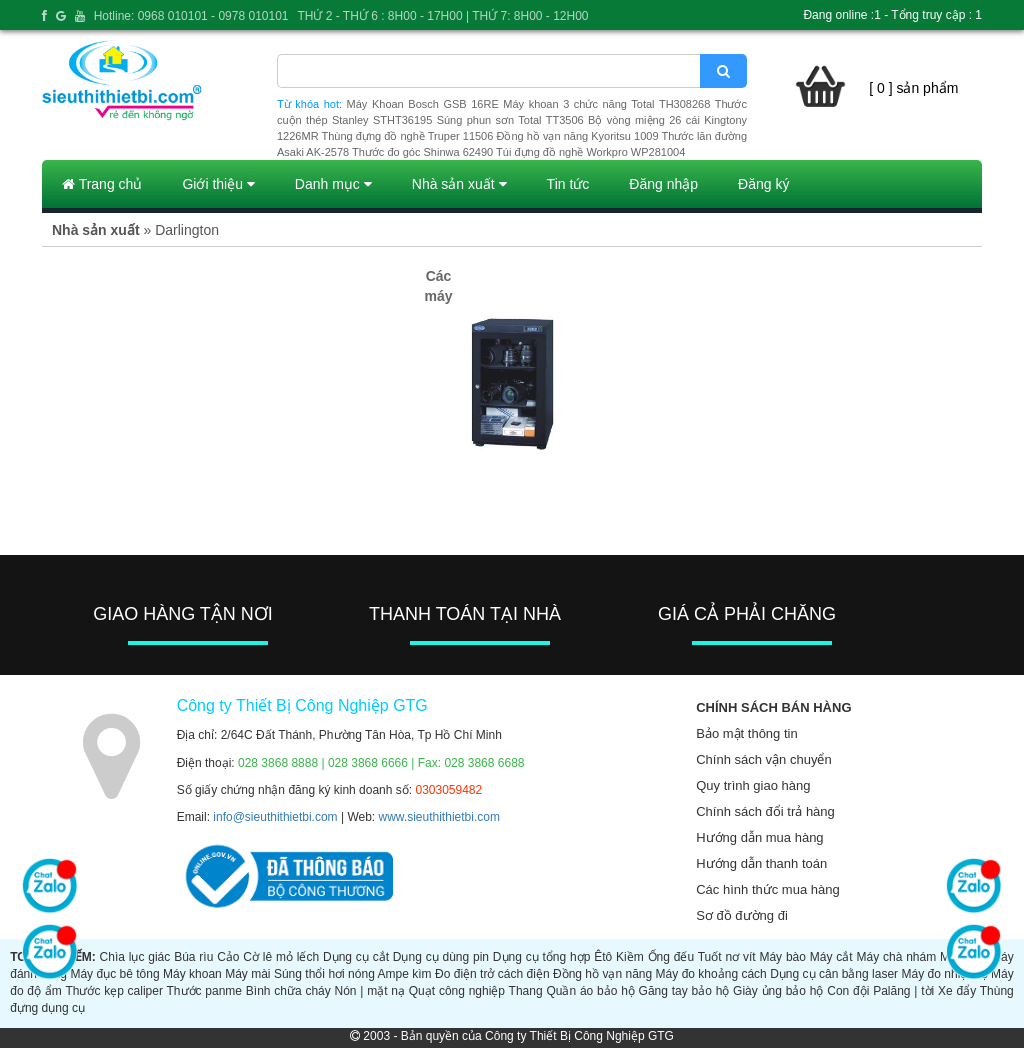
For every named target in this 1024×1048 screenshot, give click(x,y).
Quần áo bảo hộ (590, 991)
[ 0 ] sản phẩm (913, 88)
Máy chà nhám (896, 957)
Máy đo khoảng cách (711, 974)
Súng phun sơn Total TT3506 (510, 120)
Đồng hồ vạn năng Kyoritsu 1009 (577, 136)
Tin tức (568, 184)
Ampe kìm (405, 974)
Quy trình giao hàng (753, 785)
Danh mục (333, 184)
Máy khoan (192, 974)
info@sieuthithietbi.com (275, 817)
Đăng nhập (663, 184)
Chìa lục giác (135, 957)
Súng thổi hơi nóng (324, 974)
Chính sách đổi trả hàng (765, 811)
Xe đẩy (957, 991)
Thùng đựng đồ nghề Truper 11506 (407, 136)
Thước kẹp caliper (114, 991)
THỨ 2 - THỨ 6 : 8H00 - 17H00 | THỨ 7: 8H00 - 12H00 (442, 16)
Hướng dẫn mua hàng (759, 837)
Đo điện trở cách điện (492, 974)
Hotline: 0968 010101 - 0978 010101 (191, 16)
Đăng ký (763, 184)
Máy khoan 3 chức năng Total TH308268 (606, 104)
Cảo (228, 957)
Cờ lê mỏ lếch (281, 957)
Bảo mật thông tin (746, 733)
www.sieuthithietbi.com (439, 817)
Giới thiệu (218, 184)
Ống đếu (671, 957)
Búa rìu (193, 957)
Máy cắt (831, 957)
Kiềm (630, 957)
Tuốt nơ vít (727, 957)
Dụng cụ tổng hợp (542, 957)
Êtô (603, 957)
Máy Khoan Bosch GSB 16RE (423, 104)
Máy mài (247, 974)
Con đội (848, 991)
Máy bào (782, 957)
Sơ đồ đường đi (742, 915)
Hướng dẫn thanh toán (761, 863)
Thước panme (204, 991)
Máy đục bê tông (114, 974)
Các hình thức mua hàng (767, 889)
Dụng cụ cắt (356, 957)
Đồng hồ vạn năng (602, 974)
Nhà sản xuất (459, 184)
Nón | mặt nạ (370, 991)
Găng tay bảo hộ (684, 991)
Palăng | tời (903, 991)
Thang (526, 991)
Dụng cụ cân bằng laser (834, 974)
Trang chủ (102, 184)
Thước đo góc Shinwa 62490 (422, 152)
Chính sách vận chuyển (763, 759)
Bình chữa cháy (288, 991)
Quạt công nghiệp (457, 991)
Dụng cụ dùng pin (441, 957)
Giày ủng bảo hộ (778, 991)
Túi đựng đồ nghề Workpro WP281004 (590, 152)
